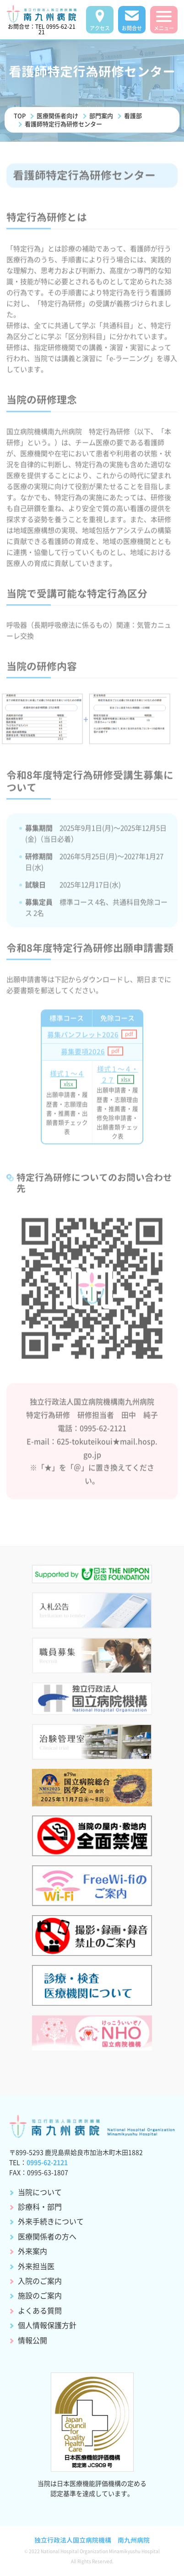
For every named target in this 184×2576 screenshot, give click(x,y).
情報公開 (32, 2340)
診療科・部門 (40, 2206)
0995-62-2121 (47, 2162)
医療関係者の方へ (47, 2236)
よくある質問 (40, 2310)
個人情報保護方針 (47, 2325)
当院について (40, 2192)
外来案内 (32, 2251)
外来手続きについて (51, 2221)
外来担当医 (36, 2266)
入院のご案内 (40, 2281)
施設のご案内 (40, 2295)
